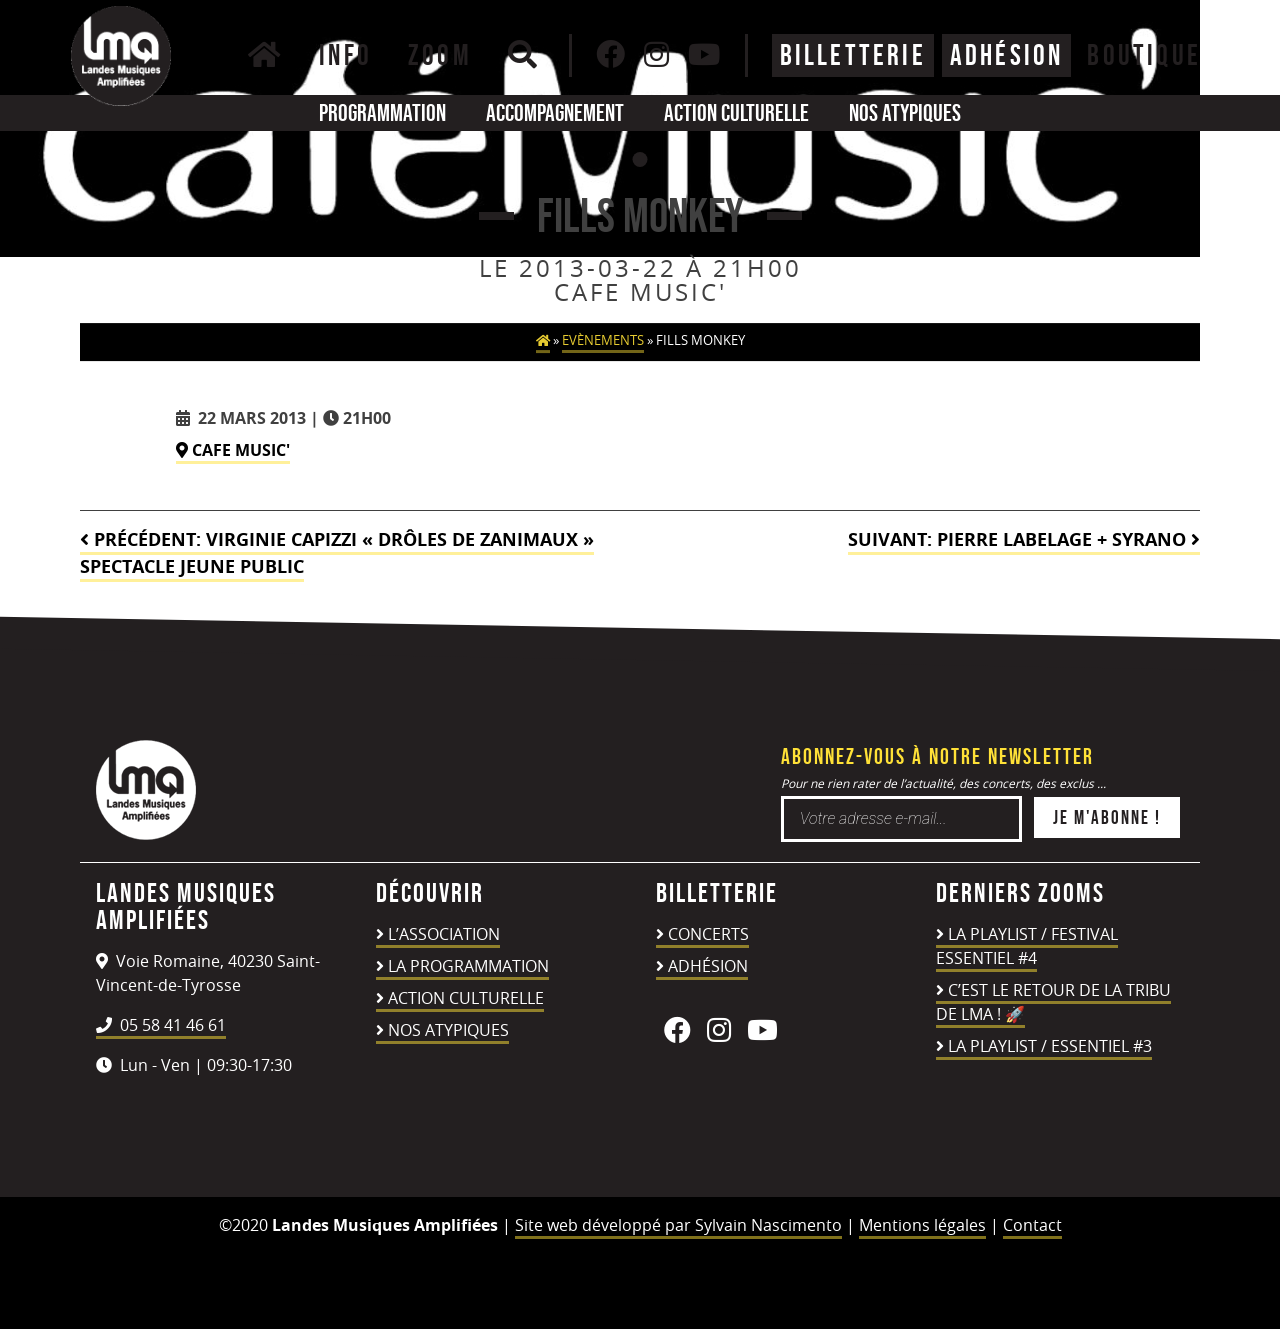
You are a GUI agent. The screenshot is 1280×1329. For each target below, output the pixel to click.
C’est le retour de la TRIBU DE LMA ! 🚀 (1053, 1002)
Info (345, 55)
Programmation (382, 112)
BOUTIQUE (1144, 55)
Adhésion (708, 966)
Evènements (603, 340)
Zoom (440, 55)
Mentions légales (922, 1225)
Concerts (708, 934)
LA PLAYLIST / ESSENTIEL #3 (1050, 1046)
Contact (1032, 1225)
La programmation (468, 966)
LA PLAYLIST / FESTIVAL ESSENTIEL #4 (1027, 946)
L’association (444, 934)
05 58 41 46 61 (161, 1025)
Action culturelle (736, 112)
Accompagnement (555, 112)
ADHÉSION (1007, 55)
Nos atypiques (905, 112)
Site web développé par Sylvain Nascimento (678, 1225)
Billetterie (853, 55)
